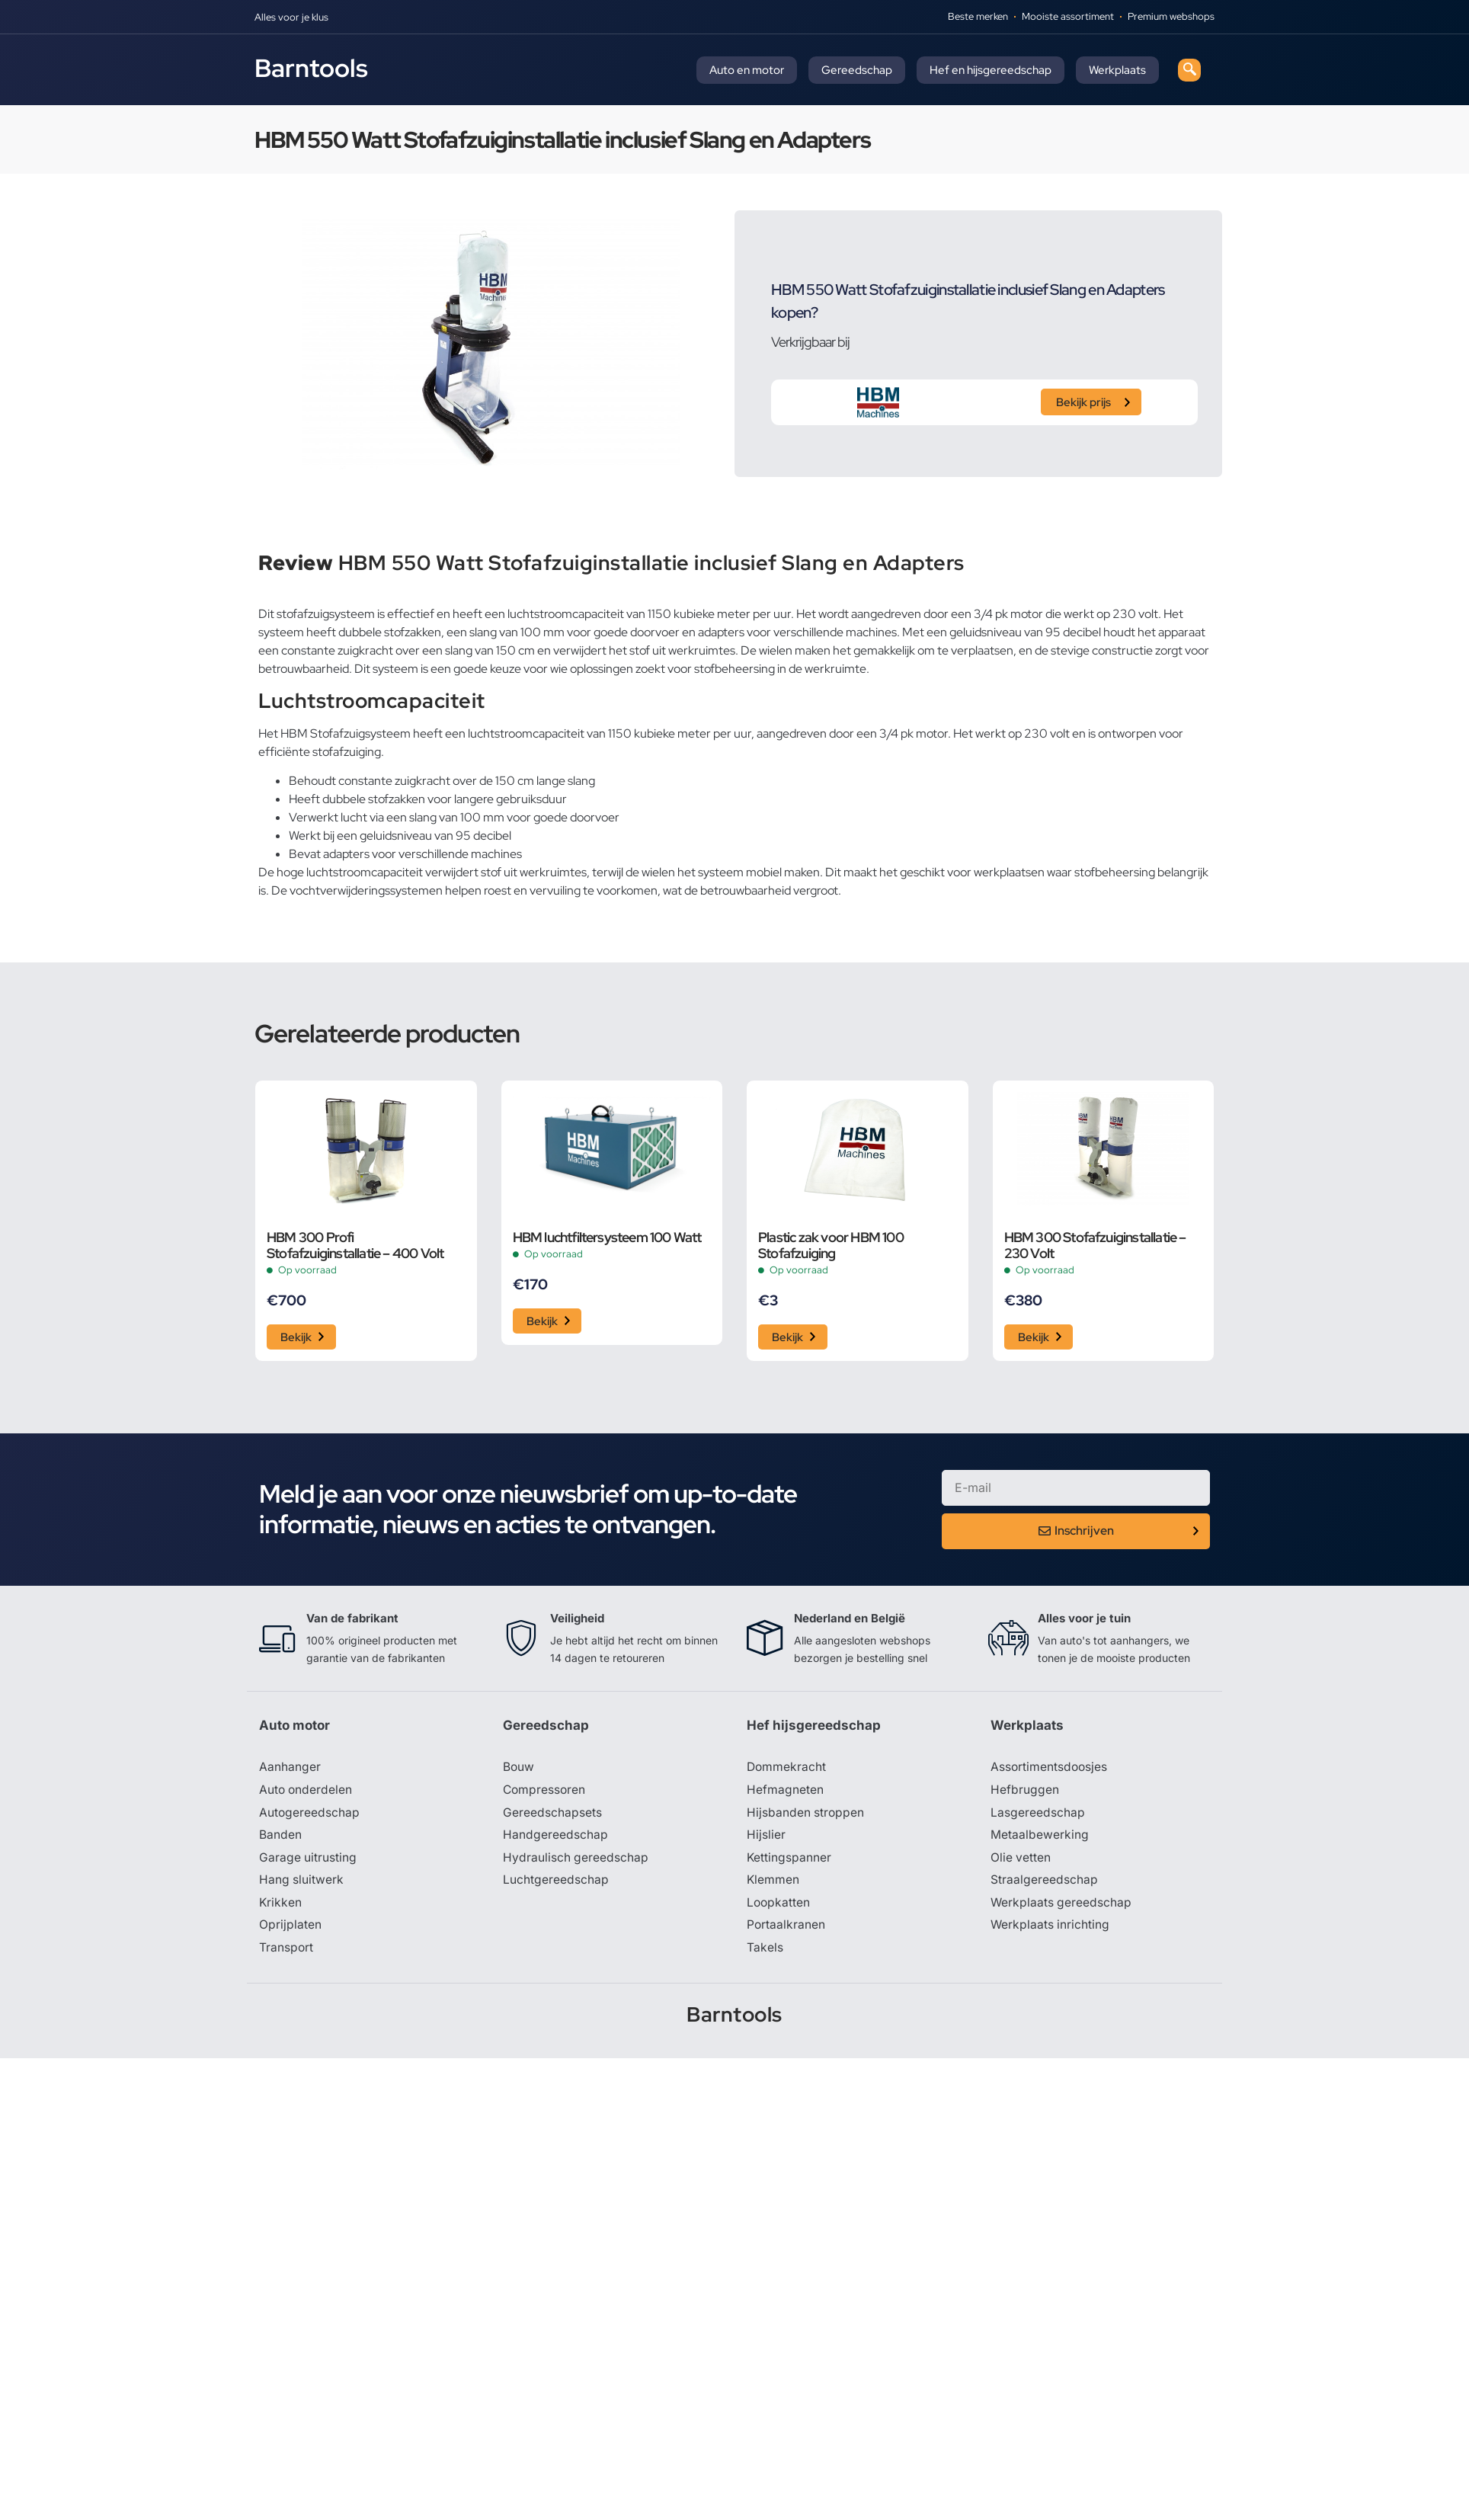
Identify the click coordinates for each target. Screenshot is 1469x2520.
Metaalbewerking (1040, 1838)
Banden (280, 1838)
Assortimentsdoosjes (1050, 1769)
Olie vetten (1021, 1860)
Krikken (280, 1906)
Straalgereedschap (1044, 1883)
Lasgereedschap (1038, 1815)
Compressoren (545, 1792)
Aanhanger (290, 1769)
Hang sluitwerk (301, 1883)
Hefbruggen (1025, 1792)
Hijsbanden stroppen (806, 1815)
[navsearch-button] (1189, 70)
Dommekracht (787, 1769)
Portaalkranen (786, 1929)
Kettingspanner (789, 1860)
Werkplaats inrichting (1051, 1929)
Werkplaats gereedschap (1062, 1906)
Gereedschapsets (552, 1815)
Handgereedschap (555, 1838)
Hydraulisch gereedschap (576, 1860)
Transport (286, 1952)
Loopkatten (779, 1906)
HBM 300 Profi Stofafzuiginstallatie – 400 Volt (355, 1245)
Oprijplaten (290, 1929)
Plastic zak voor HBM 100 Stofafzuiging (831, 1245)
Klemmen (773, 1883)
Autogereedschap (309, 1815)
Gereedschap (856, 70)
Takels (765, 1952)
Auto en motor (746, 70)
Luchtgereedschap (556, 1883)
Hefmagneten (785, 1792)
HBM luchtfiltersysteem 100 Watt (607, 1237)
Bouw (519, 1769)
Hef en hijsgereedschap (990, 70)
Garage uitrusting (308, 1860)
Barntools (311, 68)
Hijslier (766, 1838)
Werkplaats (1117, 70)
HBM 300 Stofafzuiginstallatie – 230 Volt (1095, 1245)
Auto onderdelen (306, 1792)
